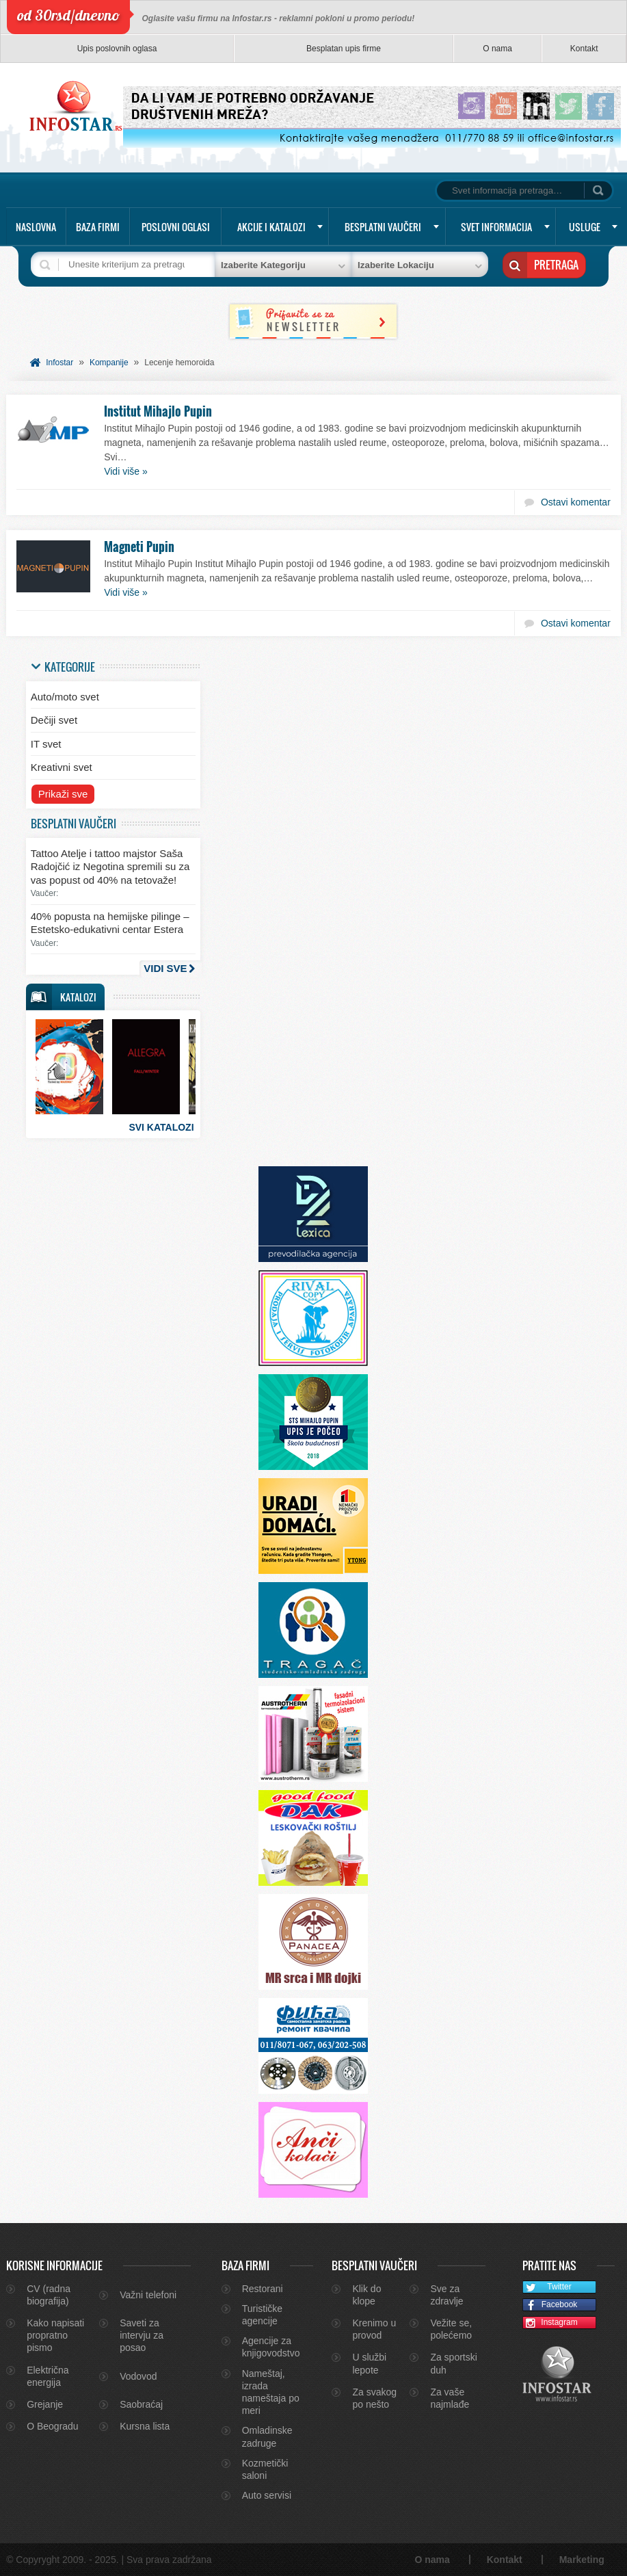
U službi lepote (369, 2363)
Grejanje (45, 2404)
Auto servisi (266, 2495)
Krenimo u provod (374, 2329)
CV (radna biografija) (48, 2294)
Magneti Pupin (139, 546)
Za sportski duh (453, 2363)
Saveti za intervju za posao (141, 2335)
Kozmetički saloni (265, 2469)
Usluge (584, 227)
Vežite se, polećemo (451, 2329)
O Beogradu (53, 2426)
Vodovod (138, 2376)
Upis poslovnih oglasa (117, 48)
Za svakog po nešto (374, 2398)
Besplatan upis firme (343, 48)
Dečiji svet (54, 720)
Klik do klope (366, 2294)
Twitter (547, 2288)
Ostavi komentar (576, 502)
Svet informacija (496, 227)
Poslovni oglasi (176, 227)
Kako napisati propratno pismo (55, 2335)
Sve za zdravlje (446, 2294)
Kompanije (109, 362)
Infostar (59, 362)
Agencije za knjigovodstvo (271, 2346)
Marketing (581, 2559)
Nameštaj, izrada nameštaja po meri (270, 2392)
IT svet (46, 744)
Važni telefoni (148, 2294)
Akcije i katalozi (271, 227)
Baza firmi (98, 227)
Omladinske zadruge (267, 2436)
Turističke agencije (262, 2314)
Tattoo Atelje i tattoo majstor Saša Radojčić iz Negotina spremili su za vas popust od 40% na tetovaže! (110, 866)
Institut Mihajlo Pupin (158, 411)
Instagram (550, 2323)
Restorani (262, 2288)
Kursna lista (145, 2426)
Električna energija (47, 2376)
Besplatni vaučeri (383, 227)
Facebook (550, 2305)
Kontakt (584, 48)
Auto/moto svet (65, 696)
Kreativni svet (61, 767)
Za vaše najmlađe (449, 2398)
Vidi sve (165, 968)
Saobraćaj (141, 2404)
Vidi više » (126, 471)
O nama (497, 48)
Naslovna (36, 227)
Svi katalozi (161, 1127)
